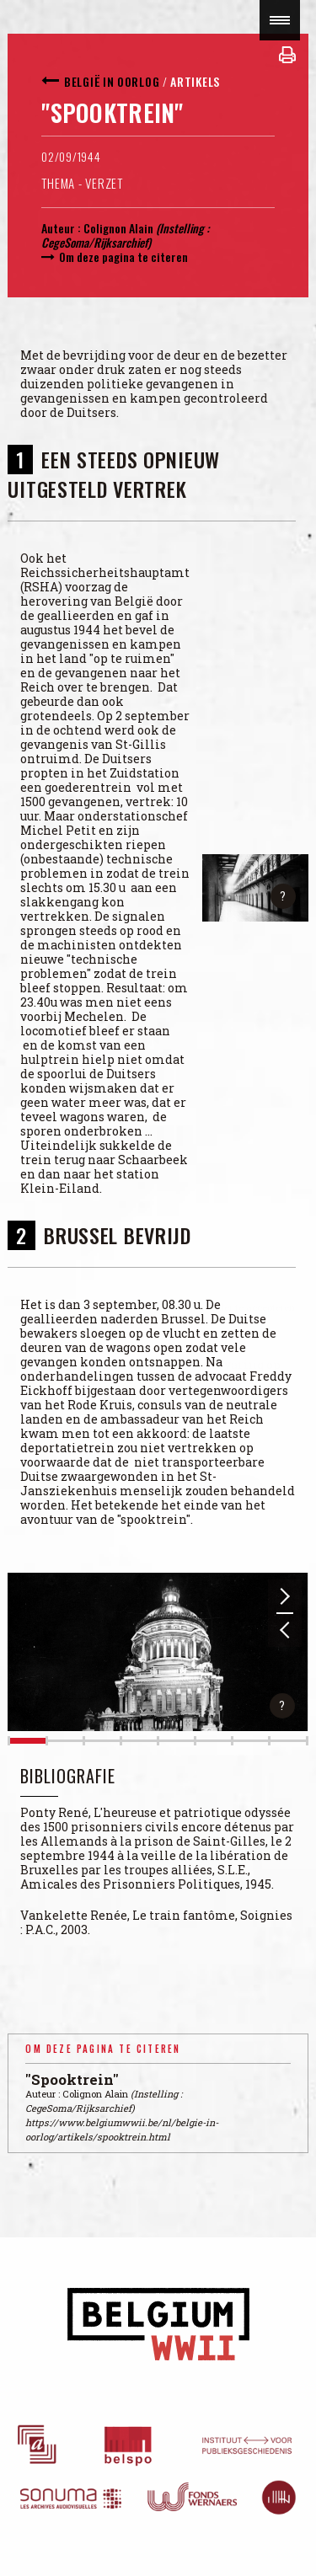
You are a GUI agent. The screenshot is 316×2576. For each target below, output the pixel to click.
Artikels (195, 81)
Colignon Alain (118, 228)
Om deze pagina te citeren (123, 256)
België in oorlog (111, 81)
